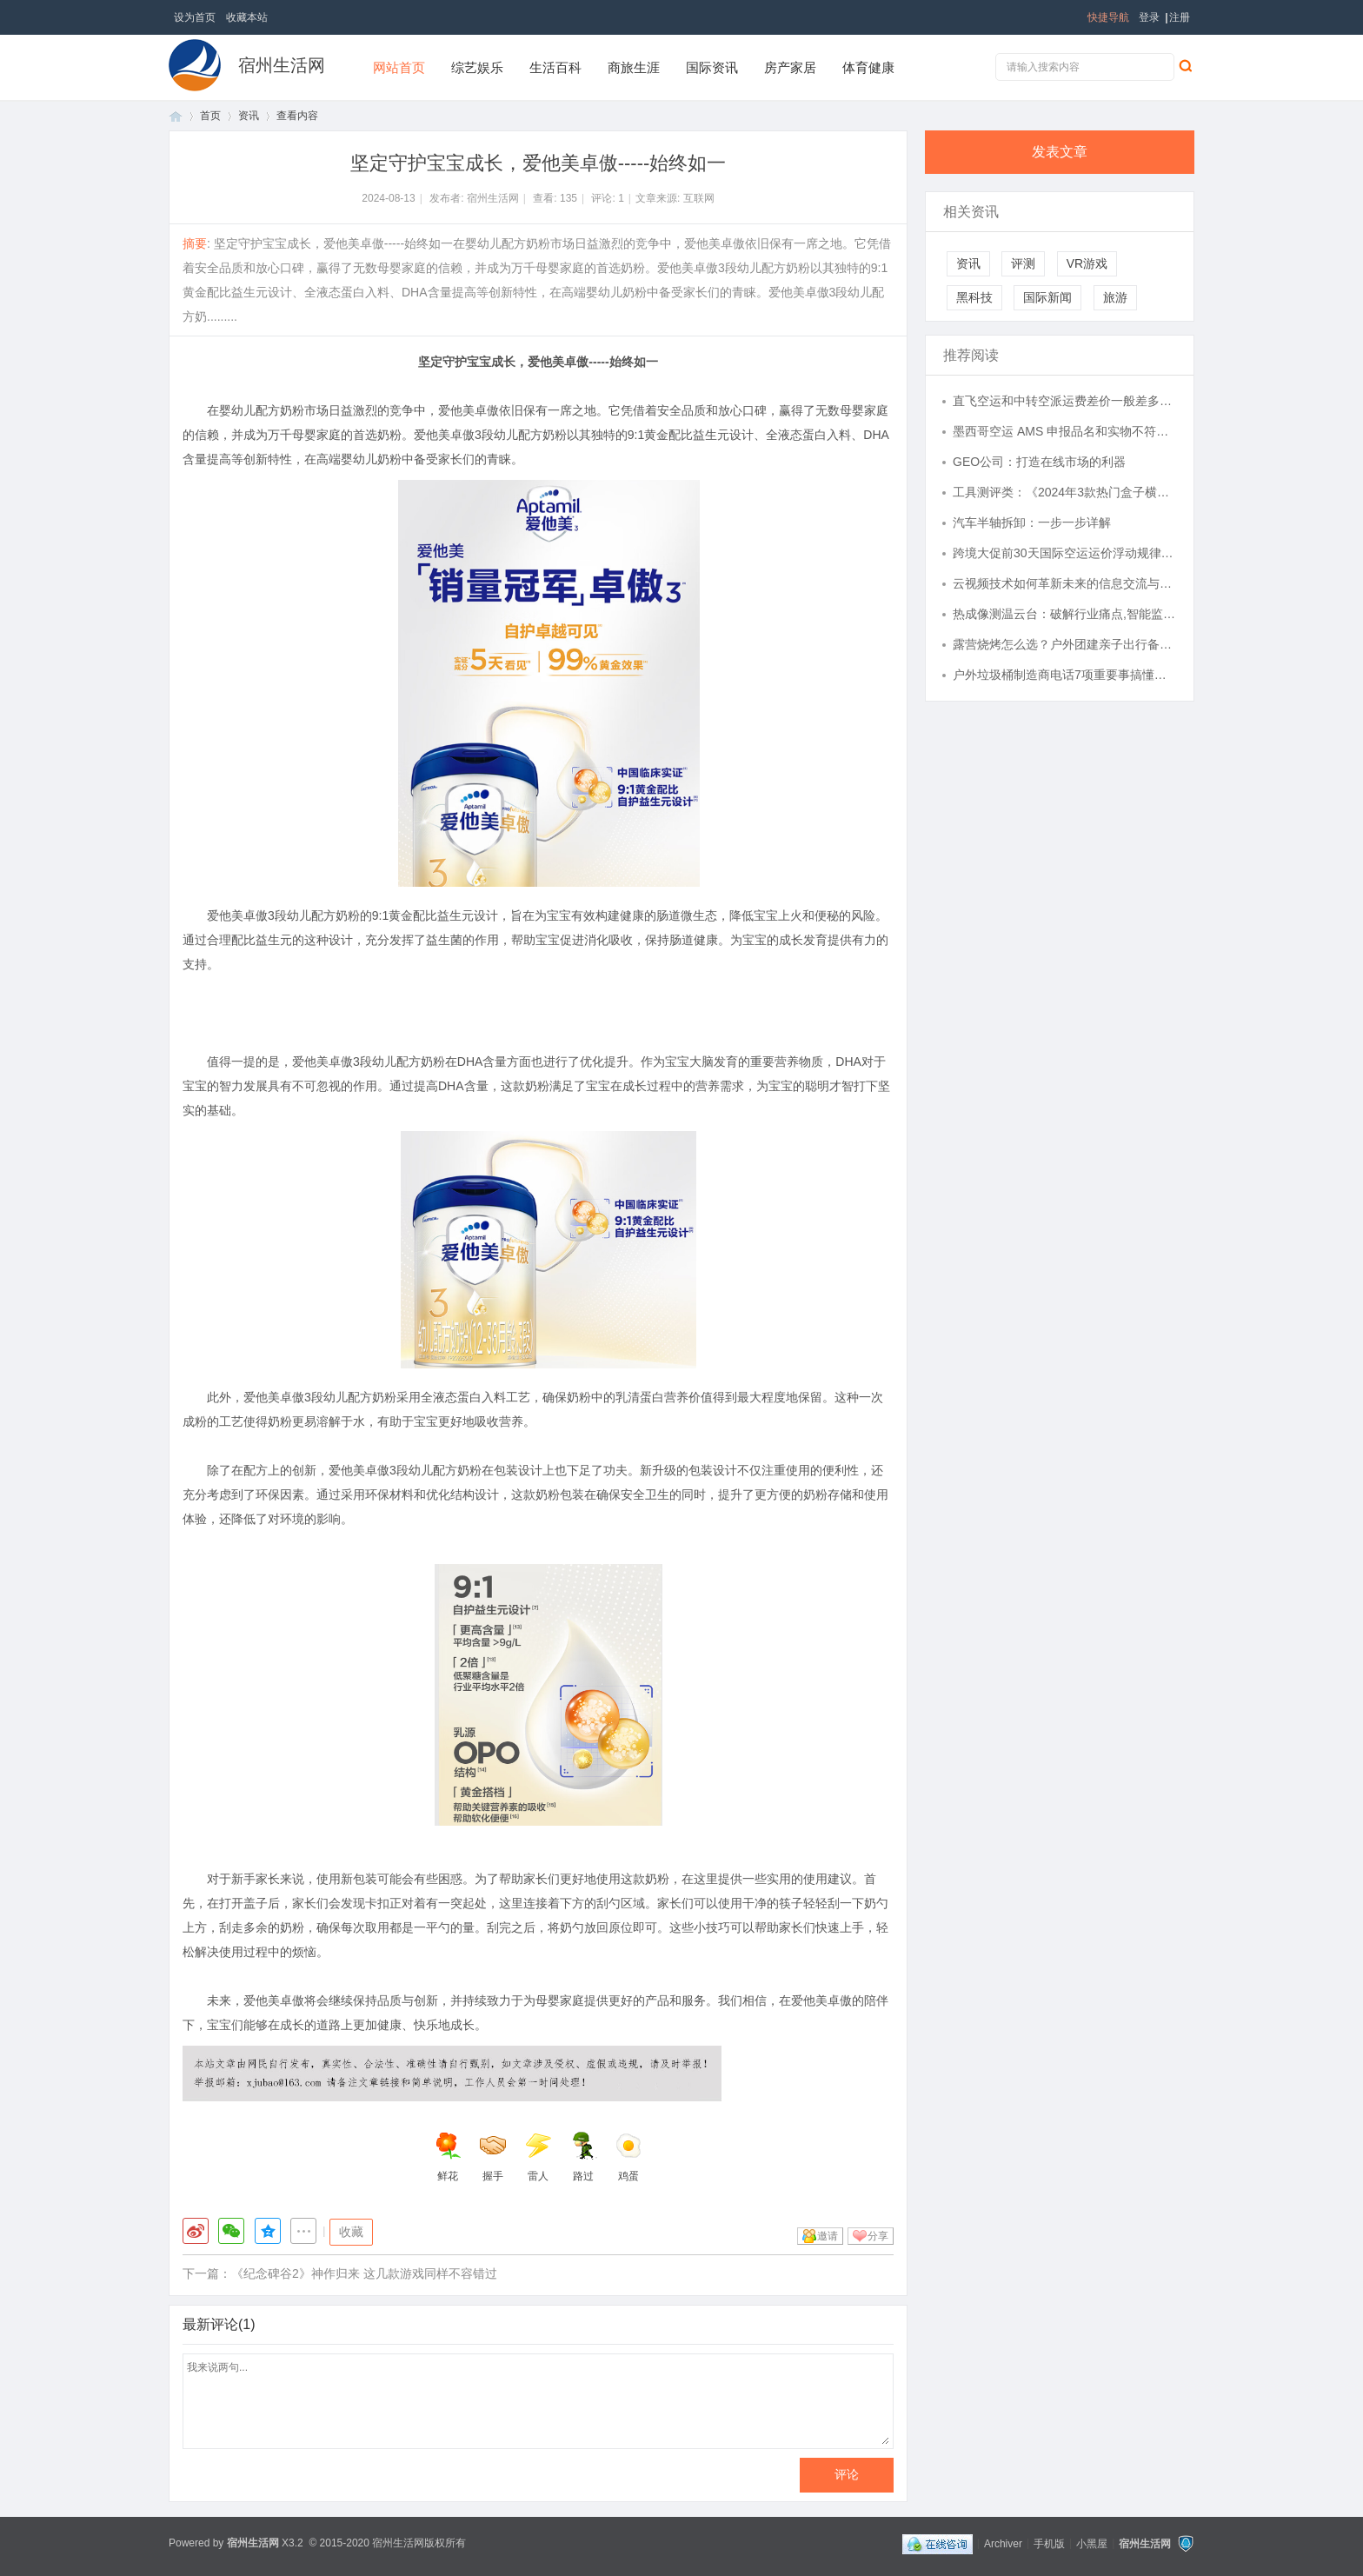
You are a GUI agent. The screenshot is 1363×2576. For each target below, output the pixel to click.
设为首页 (195, 17)
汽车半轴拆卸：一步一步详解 (1032, 522)
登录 (1149, 17)
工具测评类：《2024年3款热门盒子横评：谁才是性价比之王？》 (1065, 492)
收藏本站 (247, 17)
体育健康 (868, 67)
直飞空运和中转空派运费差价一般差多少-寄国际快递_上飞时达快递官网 (1065, 401)
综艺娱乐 (477, 67)
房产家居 (790, 67)
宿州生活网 (281, 65)
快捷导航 (1108, 17)
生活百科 (555, 67)
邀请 (827, 2236)
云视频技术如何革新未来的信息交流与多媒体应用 (1065, 583)
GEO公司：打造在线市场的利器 (1039, 462)
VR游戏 (1087, 263)
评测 (1023, 263)
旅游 (1115, 297)
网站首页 (399, 67)
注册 (1179, 17)
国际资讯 (712, 67)
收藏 (351, 2232)
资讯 (248, 116)
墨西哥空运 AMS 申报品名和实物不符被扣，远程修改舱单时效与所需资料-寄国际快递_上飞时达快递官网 (1065, 431)
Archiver (1003, 2543)
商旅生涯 (634, 67)
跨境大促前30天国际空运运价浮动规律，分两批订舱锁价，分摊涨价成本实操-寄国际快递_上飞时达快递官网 (1065, 553)
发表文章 (1059, 151)
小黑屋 (1091, 2543)
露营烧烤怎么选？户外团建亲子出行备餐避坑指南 (1065, 644)
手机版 (1049, 2543)
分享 (878, 2236)
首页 (176, 116)
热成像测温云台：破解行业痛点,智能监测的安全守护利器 (1065, 614)
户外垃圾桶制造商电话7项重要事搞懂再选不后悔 (1065, 675)
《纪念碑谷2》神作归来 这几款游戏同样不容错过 (364, 2273)
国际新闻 (1047, 297)
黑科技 (974, 297)
